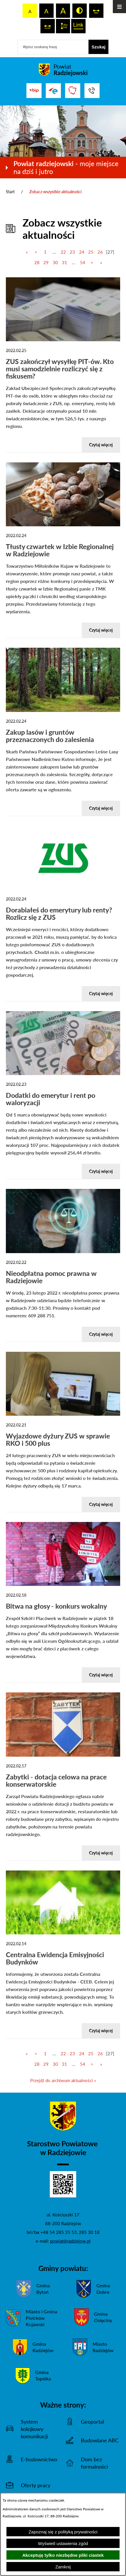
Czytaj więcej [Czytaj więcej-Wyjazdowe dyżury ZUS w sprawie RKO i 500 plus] (101, 1504)
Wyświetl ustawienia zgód (63, 2543)
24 (81, 252)
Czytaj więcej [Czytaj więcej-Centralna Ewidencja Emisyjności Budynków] (101, 2030)
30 (55, 262)
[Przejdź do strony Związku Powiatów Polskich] (72, 90)
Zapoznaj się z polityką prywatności (62, 2531)
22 (63, 252)
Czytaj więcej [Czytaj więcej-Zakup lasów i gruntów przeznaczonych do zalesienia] (101, 808)
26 (100, 252)
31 (64, 262)
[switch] (96, 11)
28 (37, 262)
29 (46, 262)
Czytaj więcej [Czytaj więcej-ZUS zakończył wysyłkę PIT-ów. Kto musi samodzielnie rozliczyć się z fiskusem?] (101, 444)
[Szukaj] (98, 47)
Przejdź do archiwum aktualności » (63, 2080)
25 (90, 252)
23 (72, 252)
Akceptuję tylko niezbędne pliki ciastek (63, 2555)
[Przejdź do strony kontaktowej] (92, 90)
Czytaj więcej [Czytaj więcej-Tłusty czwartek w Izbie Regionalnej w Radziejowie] (101, 630)
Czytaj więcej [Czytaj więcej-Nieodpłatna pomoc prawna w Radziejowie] (101, 1334)
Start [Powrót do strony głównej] (10, 191)
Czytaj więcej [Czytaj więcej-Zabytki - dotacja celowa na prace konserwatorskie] (101, 1852)
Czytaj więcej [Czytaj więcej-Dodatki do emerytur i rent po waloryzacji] (101, 1171)
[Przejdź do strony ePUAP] (53, 90)
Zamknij (63, 2566)
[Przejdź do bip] (34, 90)
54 (82, 262)
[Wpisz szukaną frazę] (53, 47)
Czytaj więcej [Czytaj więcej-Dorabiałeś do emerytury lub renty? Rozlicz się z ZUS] (101, 993)
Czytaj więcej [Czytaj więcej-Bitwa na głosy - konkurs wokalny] (101, 1674)
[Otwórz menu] (119, 6)
